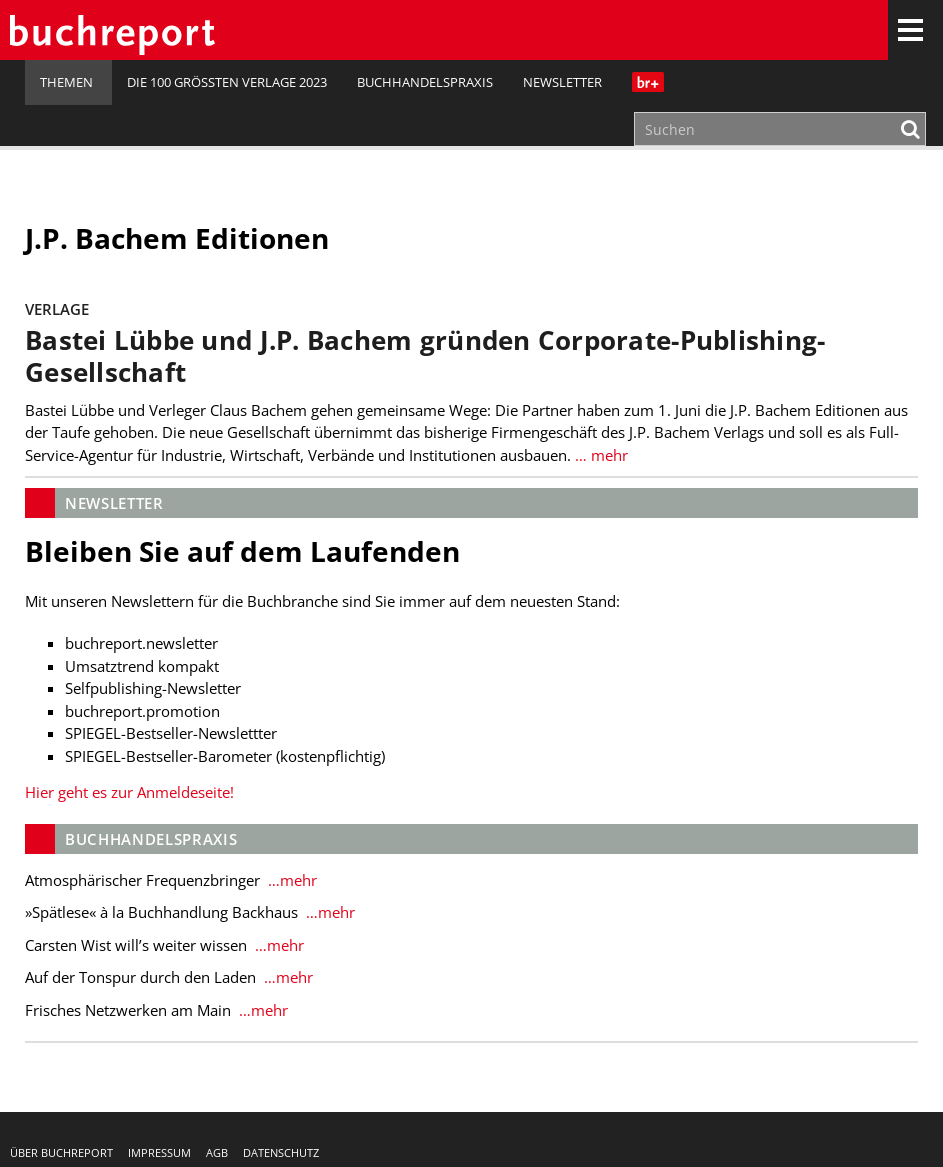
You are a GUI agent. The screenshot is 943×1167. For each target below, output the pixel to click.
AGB (217, 1152)
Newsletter (562, 82)
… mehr (601, 455)
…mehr (290, 880)
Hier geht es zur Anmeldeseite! (129, 792)
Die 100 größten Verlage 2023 (227, 82)
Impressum (159, 1152)
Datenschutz (281, 1152)
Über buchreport (61, 1152)
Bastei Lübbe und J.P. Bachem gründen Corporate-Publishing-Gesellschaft (425, 356)
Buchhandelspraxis (425, 82)
